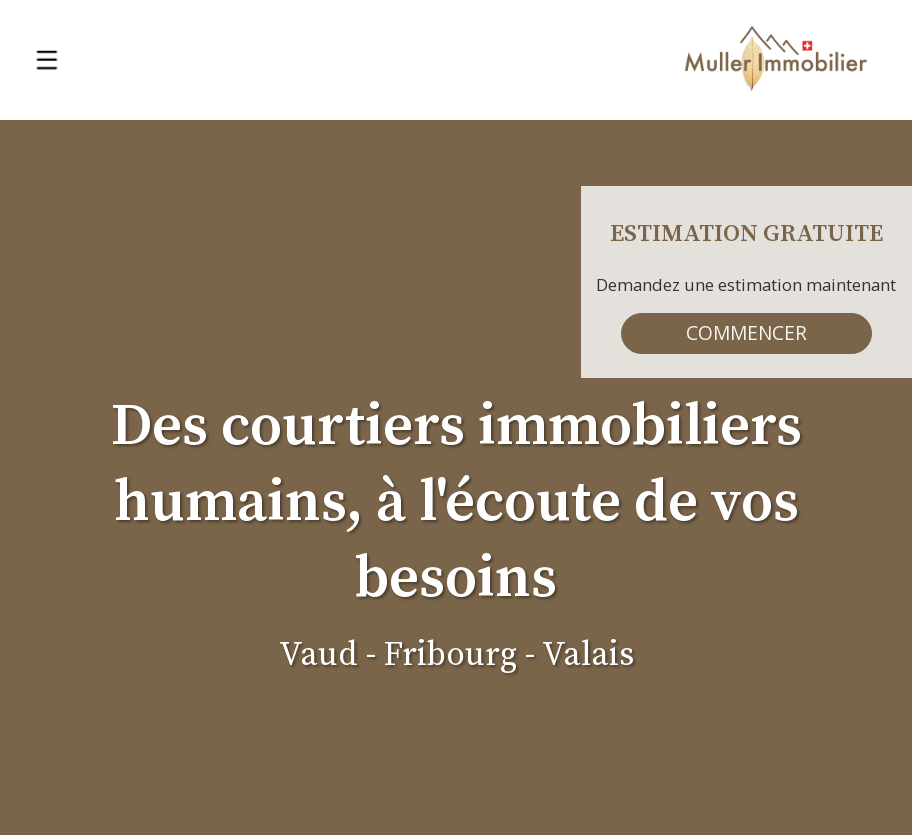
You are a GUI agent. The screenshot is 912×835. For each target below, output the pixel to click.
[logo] (776, 59)
